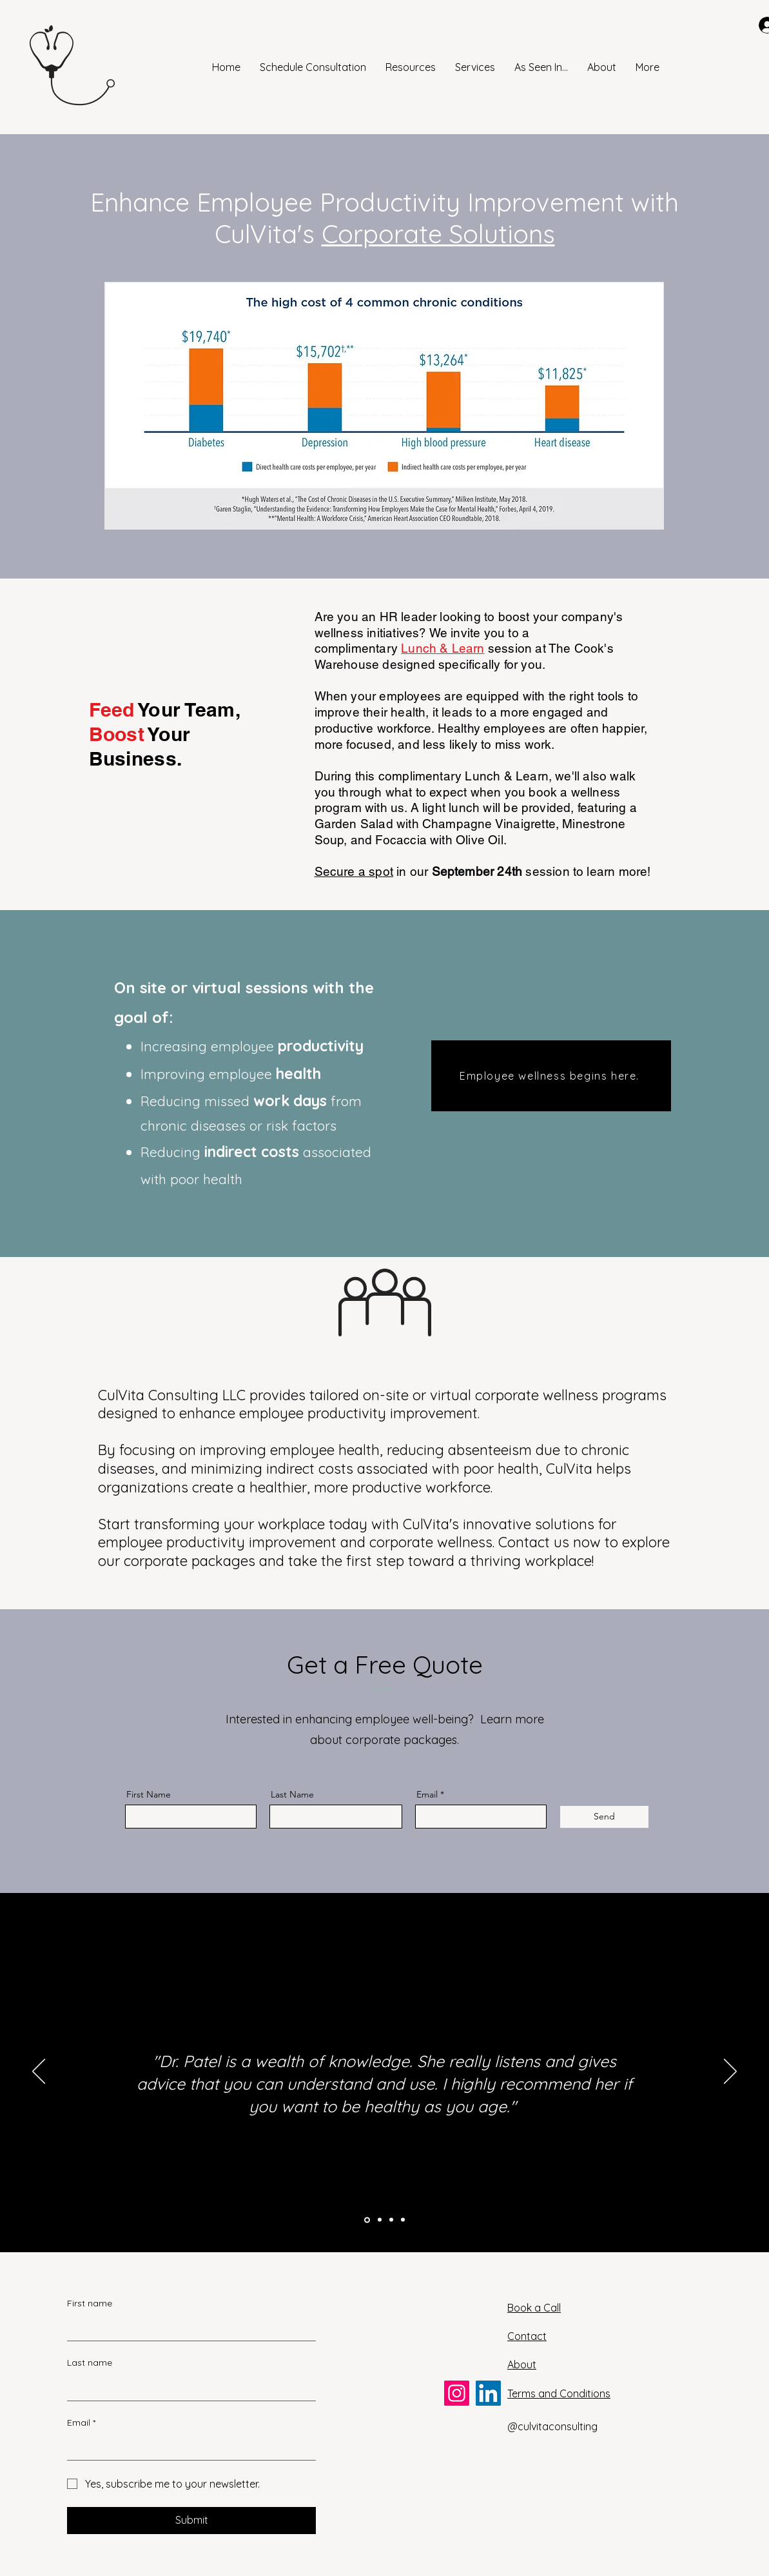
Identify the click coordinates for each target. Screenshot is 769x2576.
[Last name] (187, 2388)
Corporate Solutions (438, 234)
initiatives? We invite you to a (448, 633)
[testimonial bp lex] (403, 2220)
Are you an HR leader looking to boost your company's (469, 616)
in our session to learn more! (522, 871)
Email (427, 1794)
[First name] (187, 2328)
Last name (89, 2362)
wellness (341, 633)
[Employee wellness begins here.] (551, 1075)
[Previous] (38, 2072)
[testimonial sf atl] (367, 2220)
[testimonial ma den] (391, 2220)
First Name (148, 1794)
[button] (410, 67)
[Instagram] (456, 2393)
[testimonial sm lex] (380, 2220)
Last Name (292, 1794)
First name (89, 2303)
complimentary (358, 648)
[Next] (730, 2072)
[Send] (604, 1816)
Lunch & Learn (442, 648)
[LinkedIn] (488, 2393)
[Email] (187, 2447)
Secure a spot (354, 871)
